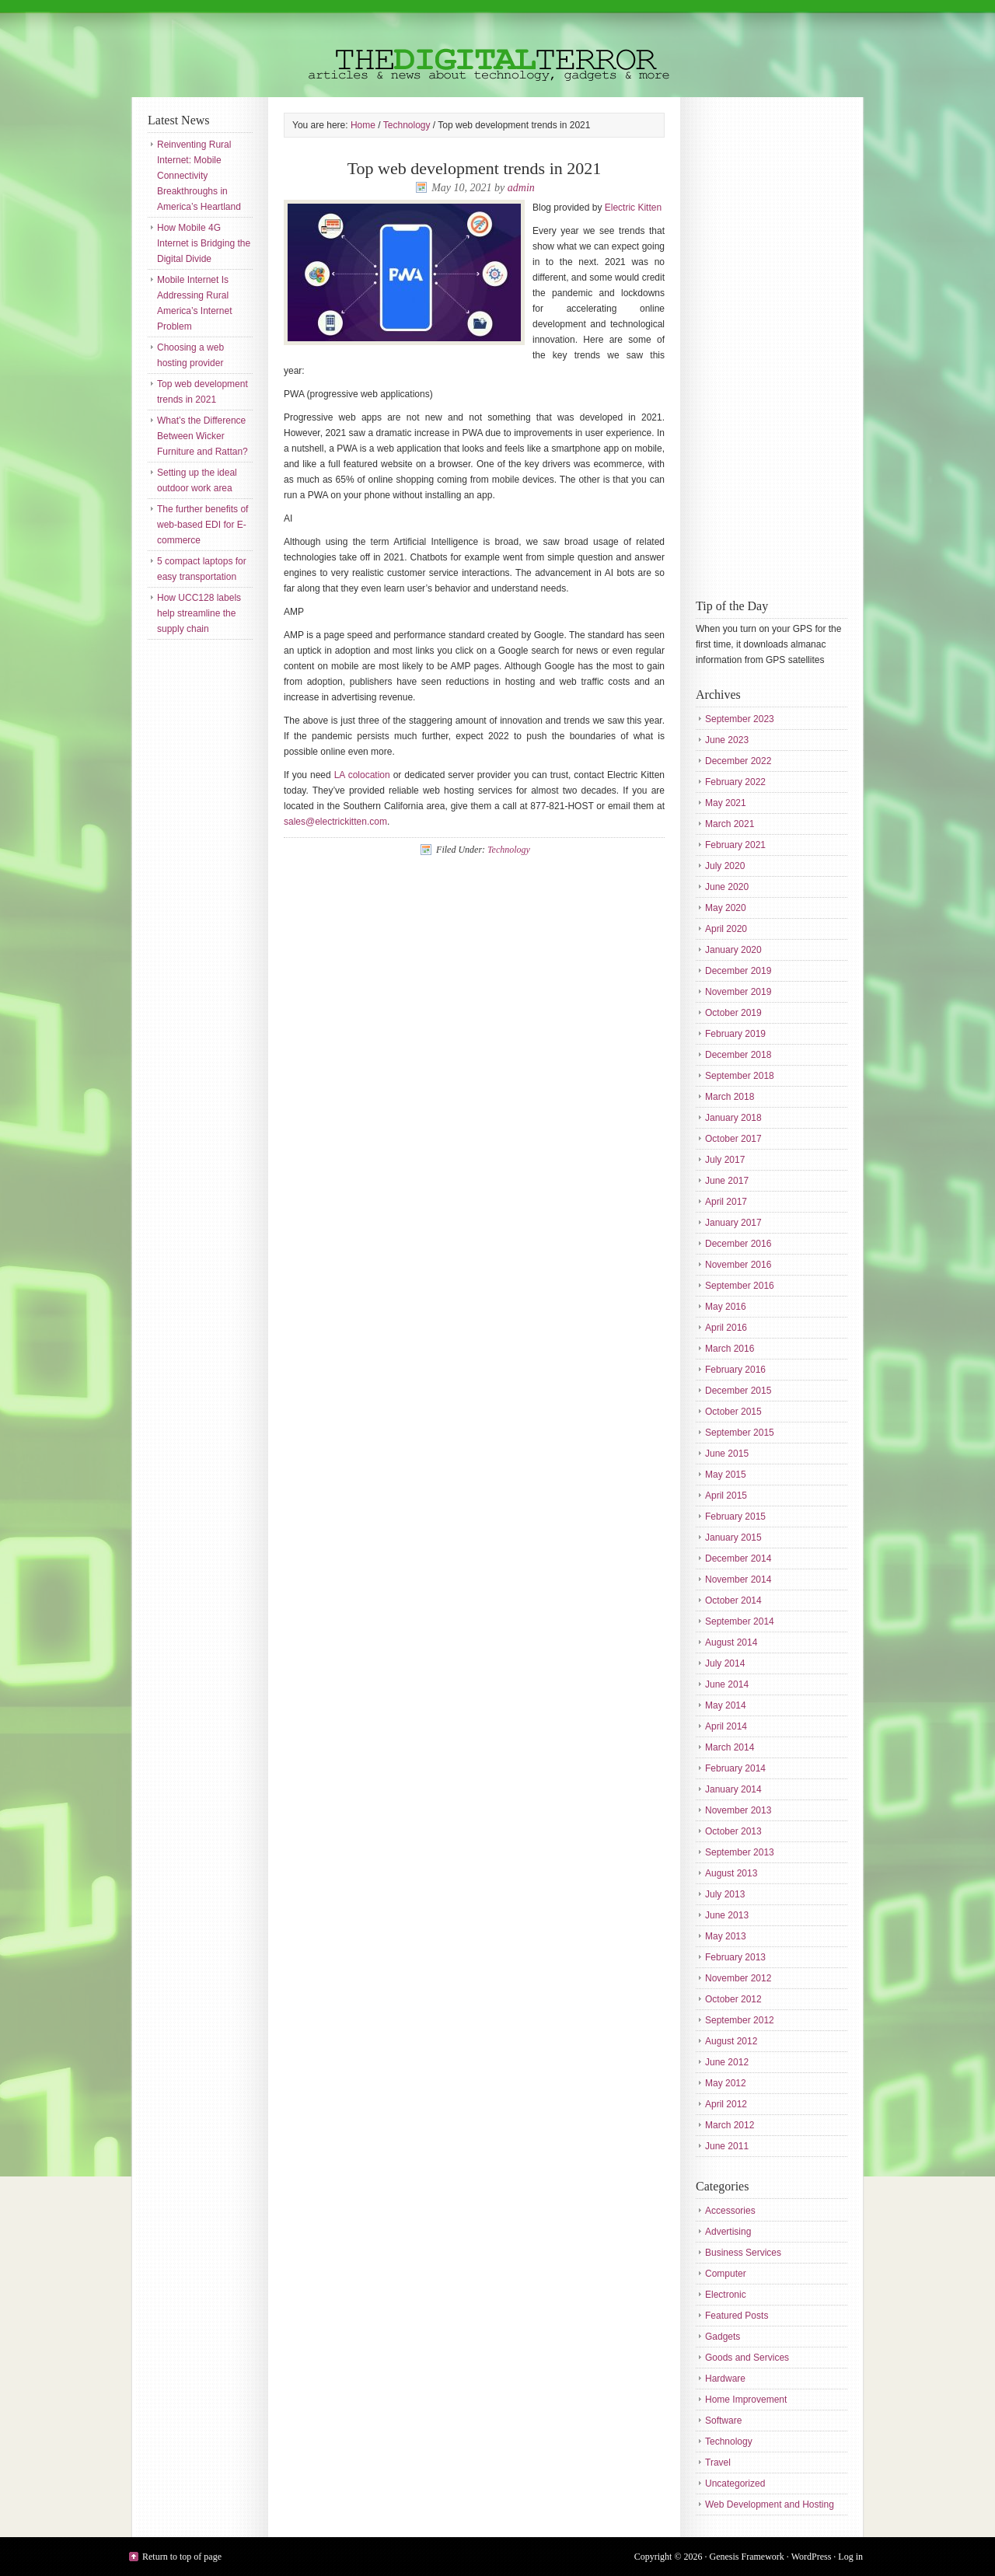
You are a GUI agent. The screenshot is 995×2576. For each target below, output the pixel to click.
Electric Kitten (633, 207)
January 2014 (733, 1789)
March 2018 (729, 1096)
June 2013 (727, 1915)
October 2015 (733, 1411)
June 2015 (727, 1453)
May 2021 (725, 803)
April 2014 (726, 1726)
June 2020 (727, 886)
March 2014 (729, 1747)
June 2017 (727, 1180)
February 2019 (735, 1033)
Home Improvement (746, 2399)
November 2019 (738, 991)
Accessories (730, 2210)
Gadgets (722, 2336)
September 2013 (739, 1852)
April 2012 (726, 2104)
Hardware (725, 2378)
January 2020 (733, 949)
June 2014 (727, 1684)
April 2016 (726, 1327)
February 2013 (735, 1957)
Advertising (728, 2231)
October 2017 (733, 1138)
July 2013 (725, 1894)
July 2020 (725, 865)
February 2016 (735, 1369)
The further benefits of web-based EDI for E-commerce (202, 525)
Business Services (743, 2252)
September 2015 (739, 1432)
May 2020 (725, 907)
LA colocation (362, 775)
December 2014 (738, 1558)
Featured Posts (736, 2315)
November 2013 (738, 1810)
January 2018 (733, 1117)
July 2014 (725, 1663)
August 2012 (731, 2041)
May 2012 (725, 2083)
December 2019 (738, 970)
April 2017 (726, 1201)
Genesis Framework (747, 2556)
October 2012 (733, 1999)
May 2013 (725, 1936)
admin (521, 188)
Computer (725, 2273)
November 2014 (738, 1579)
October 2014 (733, 1600)
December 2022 (738, 761)
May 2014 (725, 1705)
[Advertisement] (758, 346)
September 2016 (739, 1285)
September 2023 (739, 719)
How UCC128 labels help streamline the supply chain (199, 613)
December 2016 (738, 1243)
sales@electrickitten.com (335, 821)
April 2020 (726, 928)
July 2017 (725, 1159)
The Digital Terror (497, 48)
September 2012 (739, 2020)
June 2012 (727, 2062)
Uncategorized (735, 2483)
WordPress (811, 2556)
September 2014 (739, 1621)
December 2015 (738, 1390)
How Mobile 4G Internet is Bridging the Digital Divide (203, 243)
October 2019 (733, 1012)
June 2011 (727, 2146)
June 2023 (727, 740)
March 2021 (729, 824)
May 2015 (725, 1474)
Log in (850, 2556)
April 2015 (726, 1495)
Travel (718, 2462)
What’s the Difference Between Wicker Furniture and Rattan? (202, 436)
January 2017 (733, 1222)
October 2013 (733, 1831)
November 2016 (738, 1264)
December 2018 (738, 1054)
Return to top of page (182, 2556)
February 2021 (735, 844)
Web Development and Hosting (769, 2504)
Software (723, 2420)
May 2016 (725, 1306)
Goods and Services (747, 2357)
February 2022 (735, 782)
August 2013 (731, 1873)
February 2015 (735, 1516)
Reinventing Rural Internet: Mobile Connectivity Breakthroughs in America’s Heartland (199, 175)
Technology (508, 849)
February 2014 (735, 1768)
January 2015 (733, 1537)
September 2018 (739, 1075)
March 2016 (729, 1348)
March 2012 (729, 2125)
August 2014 (731, 1642)
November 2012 (738, 1978)
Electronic (725, 2294)
